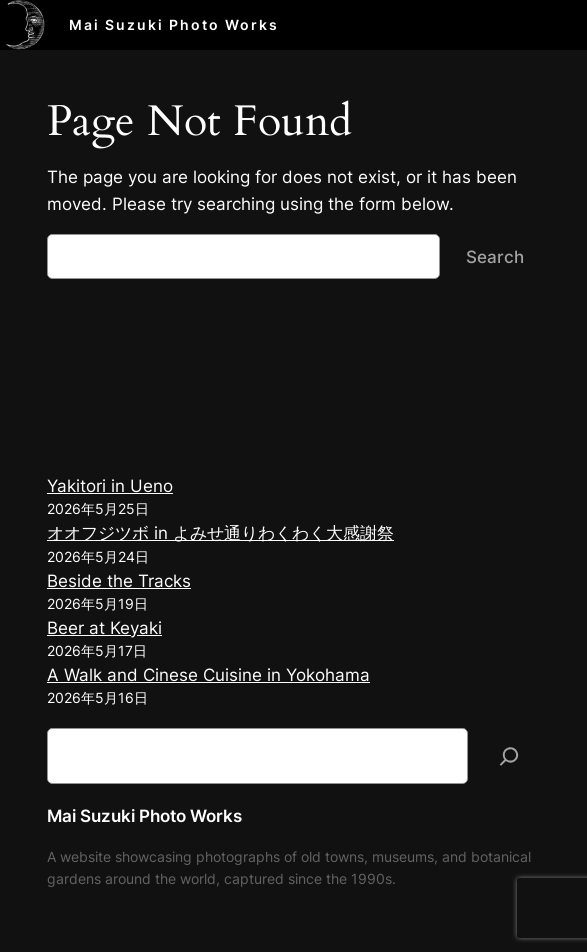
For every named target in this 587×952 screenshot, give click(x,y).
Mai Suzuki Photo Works (174, 24)
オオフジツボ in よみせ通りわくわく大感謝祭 (220, 533)
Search (495, 257)
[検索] (509, 756)
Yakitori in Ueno (110, 486)
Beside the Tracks (119, 581)
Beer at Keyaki (104, 628)
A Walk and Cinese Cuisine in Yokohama (208, 675)
